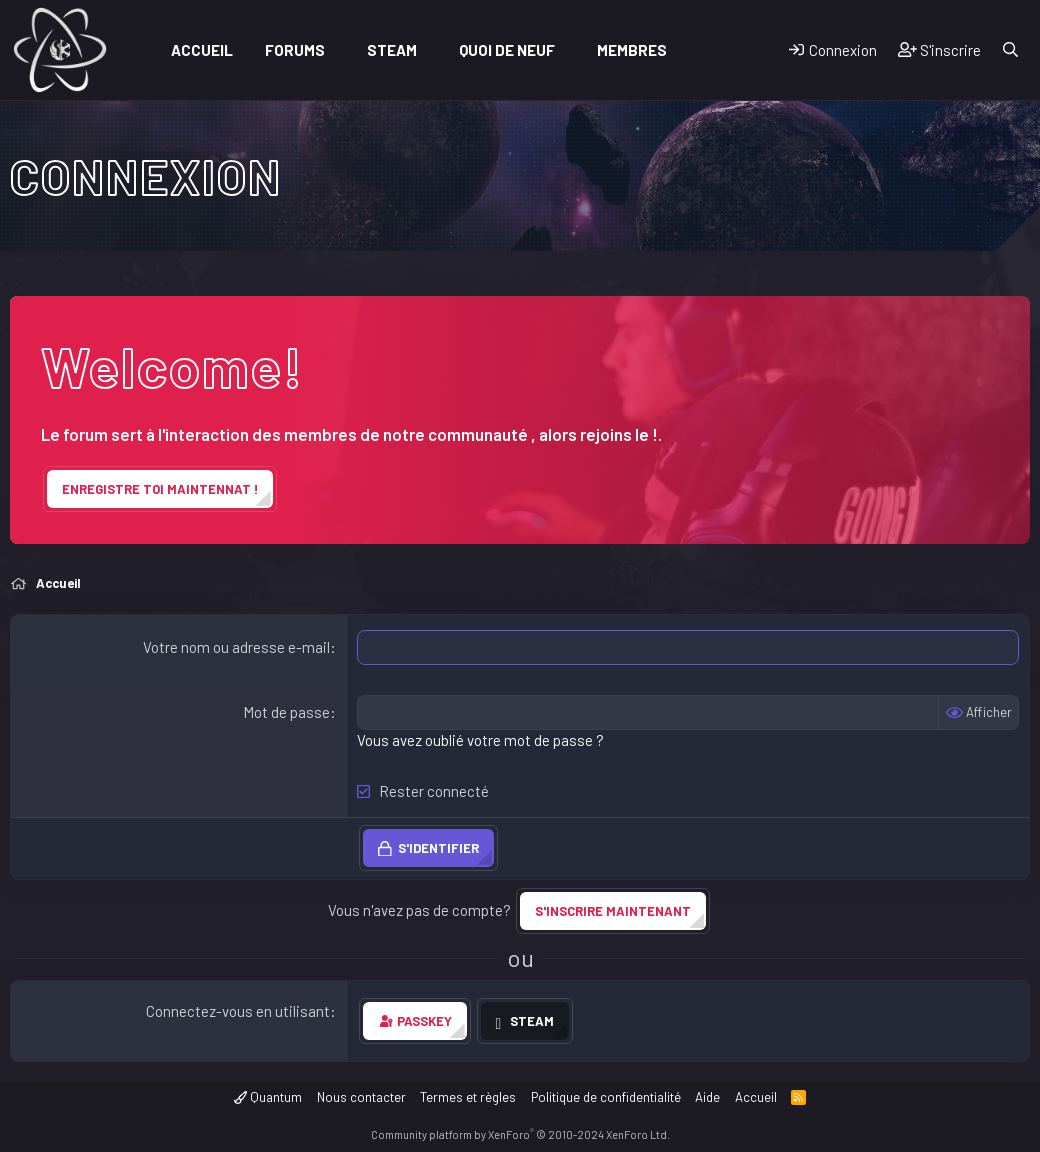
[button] (339, 50)
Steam (392, 50)
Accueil (202, 50)
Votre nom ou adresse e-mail (236, 647)
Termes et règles (468, 1097)
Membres (632, 50)
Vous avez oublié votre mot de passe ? (480, 740)
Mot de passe (286, 712)
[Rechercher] (1010, 50)
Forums (295, 50)
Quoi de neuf (507, 50)
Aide (707, 1097)
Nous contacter (361, 1097)
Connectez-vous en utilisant (238, 1011)
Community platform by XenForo (520, 1134)
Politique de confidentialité (606, 1097)
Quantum (268, 1097)
